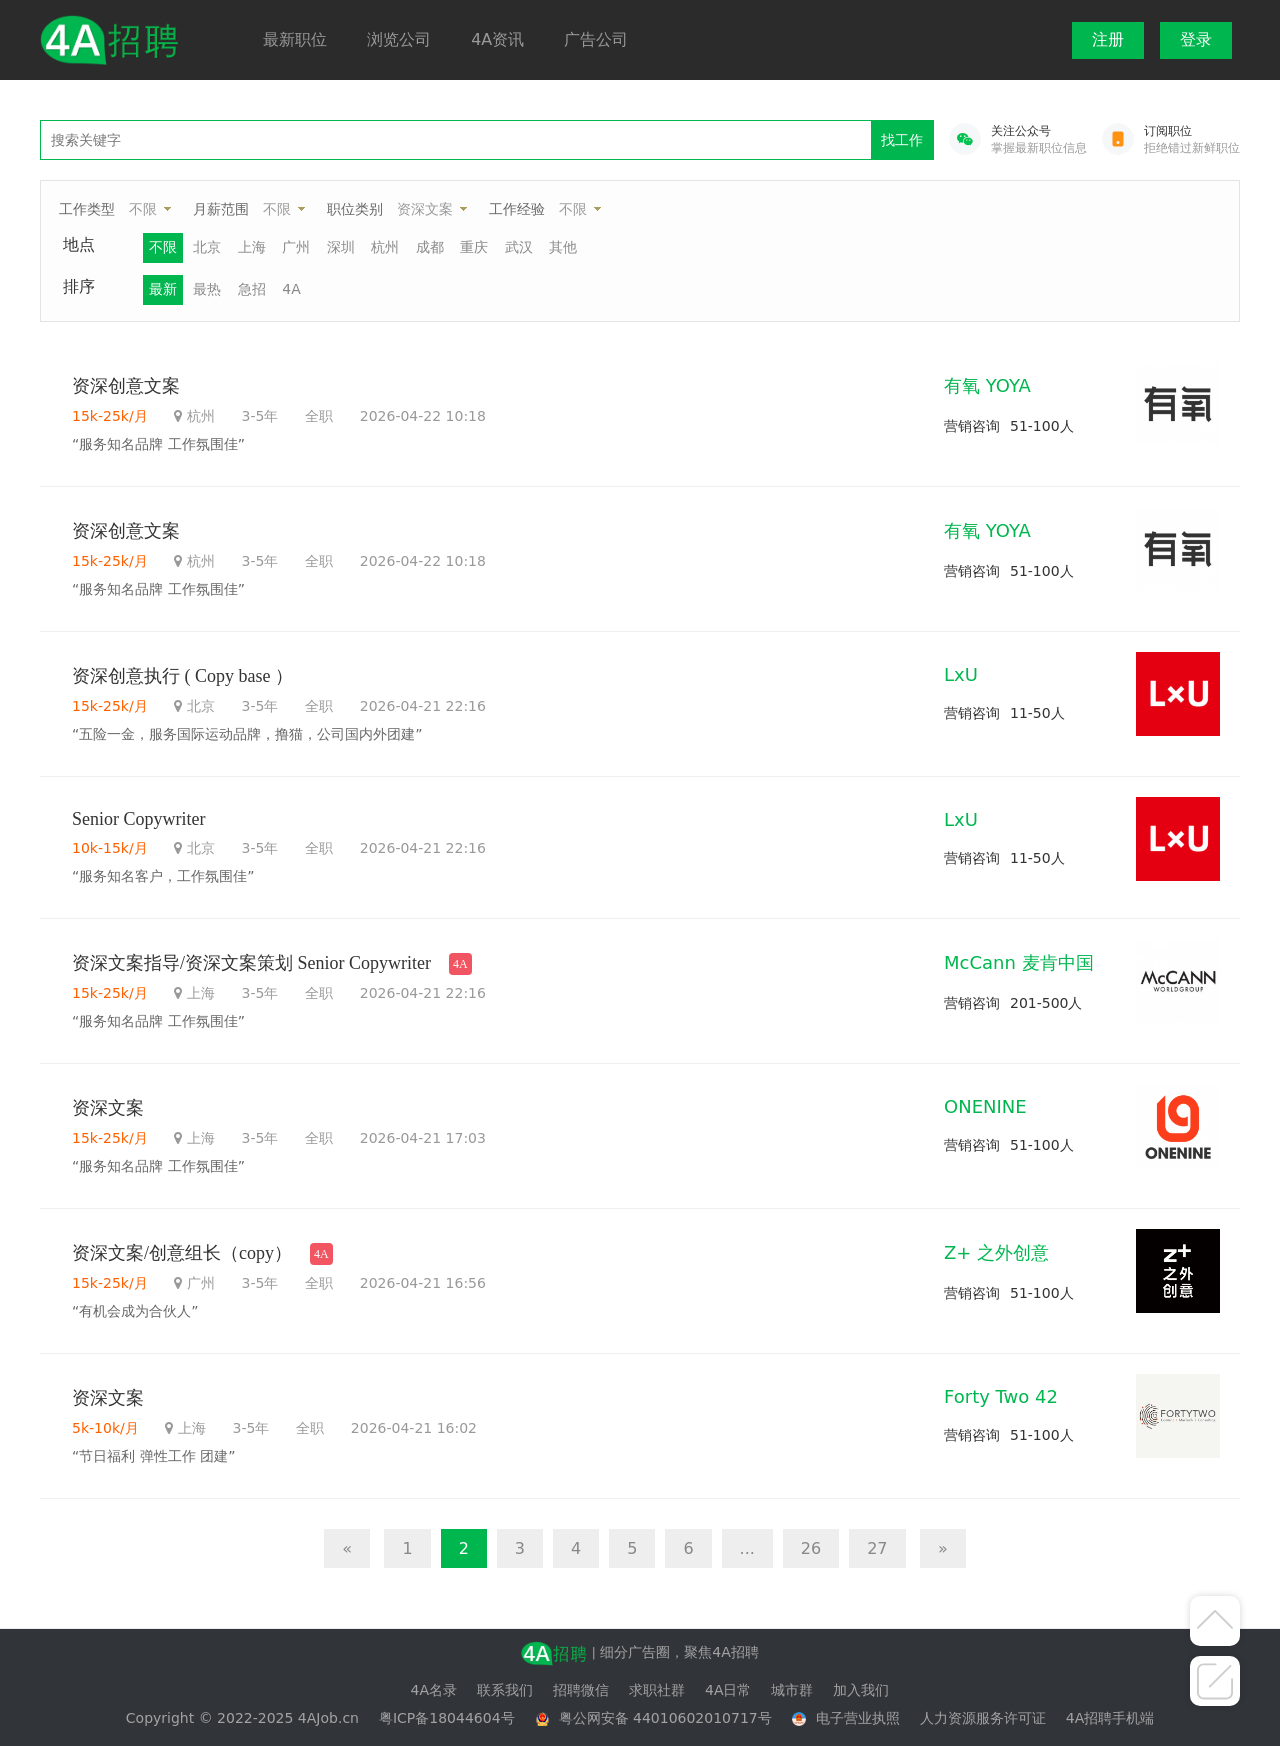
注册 (1108, 39)
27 (877, 1548)
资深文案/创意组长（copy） (182, 1253)
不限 (143, 209)
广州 (296, 247)
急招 (252, 289)
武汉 (519, 247)
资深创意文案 (126, 386)
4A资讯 (497, 39)
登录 (1196, 39)
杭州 (385, 247)
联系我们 (505, 1690)
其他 (563, 247)
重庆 (474, 247)
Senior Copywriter (138, 819)
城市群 (792, 1690)
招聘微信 (581, 1690)
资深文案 (425, 209)
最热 (207, 289)
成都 (430, 247)
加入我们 (861, 1690)
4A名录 (434, 1690)
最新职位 (295, 39)
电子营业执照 (858, 1718)
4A (291, 289)
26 (811, 1548)
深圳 (341, 247)
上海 (252, 247)
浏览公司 (399, 39)
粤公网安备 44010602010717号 (665, 1718)
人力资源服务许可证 (983, 1718)
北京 (207, 247)
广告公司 (596, 39)
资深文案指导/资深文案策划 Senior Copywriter (251, 963)
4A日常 (728, 1690)
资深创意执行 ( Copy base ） (182, 676)
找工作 (902, 140)
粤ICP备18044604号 (447, 1718)
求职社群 (657, 1690)
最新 (163, 289)
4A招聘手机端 (1110, 1718)
